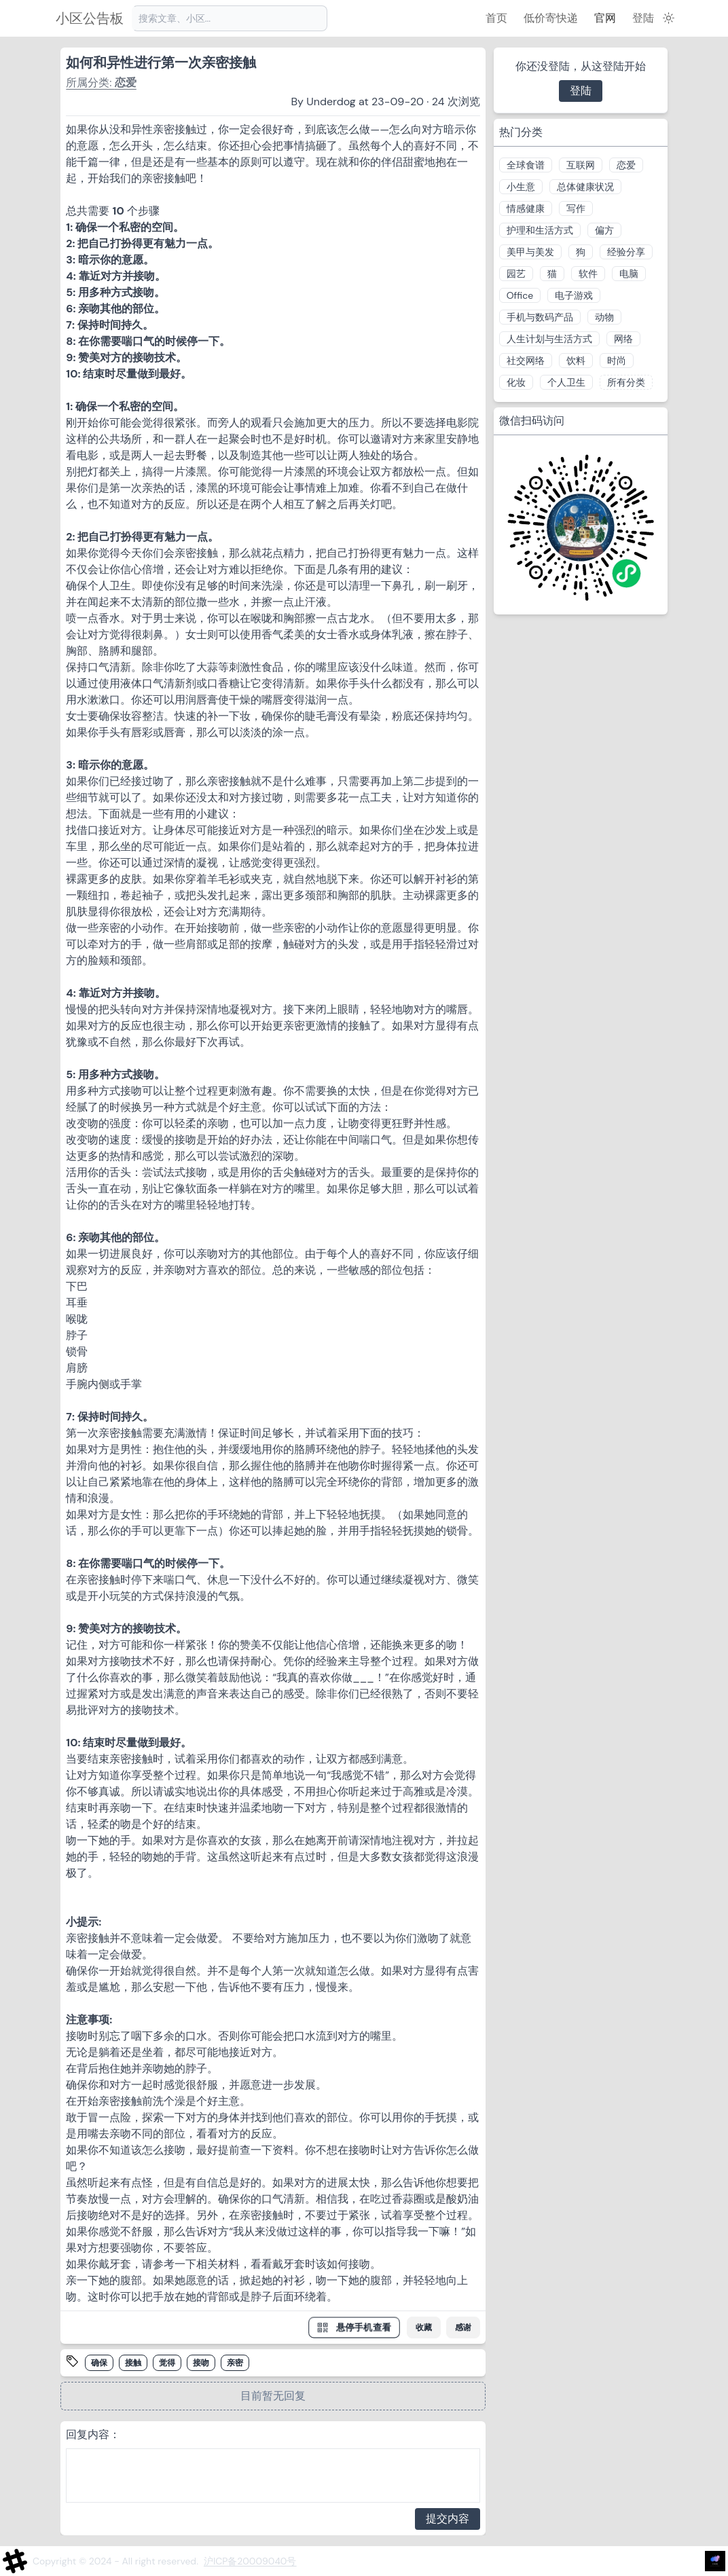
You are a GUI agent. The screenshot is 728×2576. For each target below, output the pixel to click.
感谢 (463, 2327)
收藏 (424, 2327)
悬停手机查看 (354, 2327)
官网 (605, 18)
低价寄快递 (551, 18)
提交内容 (447, 2518)
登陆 (643, 18)
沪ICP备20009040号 (250, 2561)
